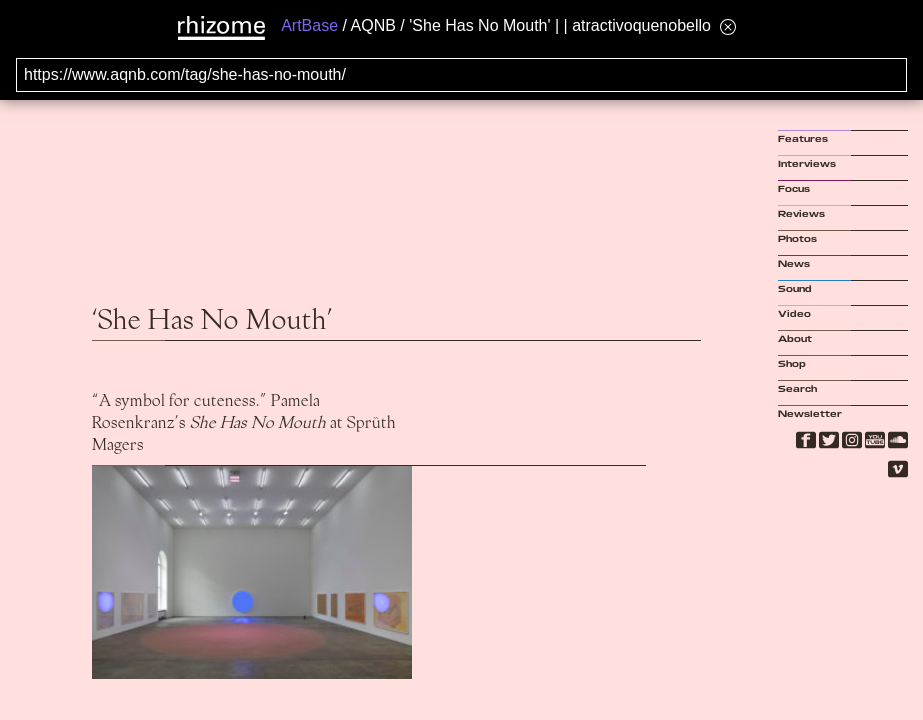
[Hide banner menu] (728, 26)
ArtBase (309, 25)
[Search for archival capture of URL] (461, 75)
